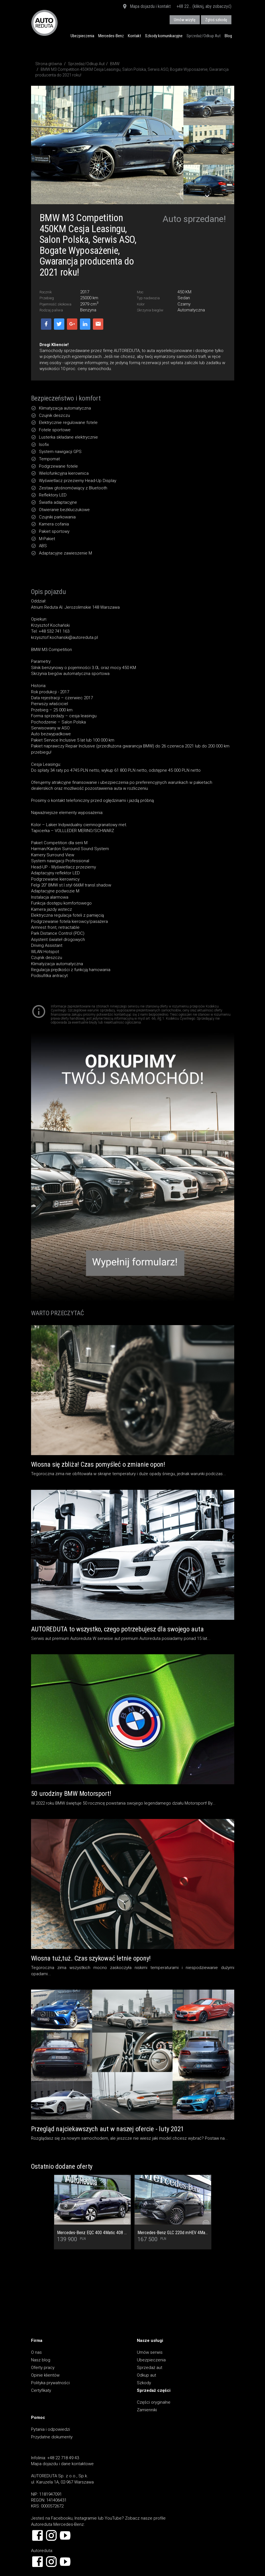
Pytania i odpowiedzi (50, 2429)
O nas (36, 2352)
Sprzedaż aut (149, 2367)
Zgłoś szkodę (216, 19)
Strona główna (48, 63)
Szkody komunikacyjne (164, 35)
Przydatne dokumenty (52, 2436)
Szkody (144, 2382)
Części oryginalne (153, 2402)
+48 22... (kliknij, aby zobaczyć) (203, 6)
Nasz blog (40, 2359)
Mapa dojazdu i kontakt (146, 6)
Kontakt (134, 35)
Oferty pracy (42, 2367)
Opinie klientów (45, 2375)
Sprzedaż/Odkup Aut (204, 35)
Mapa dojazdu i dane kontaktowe (62, 2463)
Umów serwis (150, 2352)
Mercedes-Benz (111, 35)
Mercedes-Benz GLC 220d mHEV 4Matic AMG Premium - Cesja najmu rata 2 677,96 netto (172, 2232)
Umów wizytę (185, 19)
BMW (115, 63)
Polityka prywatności (50, 2382)
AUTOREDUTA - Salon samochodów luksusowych (44, 23)
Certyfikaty (41, 2390)
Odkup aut (146, 2375)
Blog (228, 35)
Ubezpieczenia (82, 35)
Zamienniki (147, 2409)
